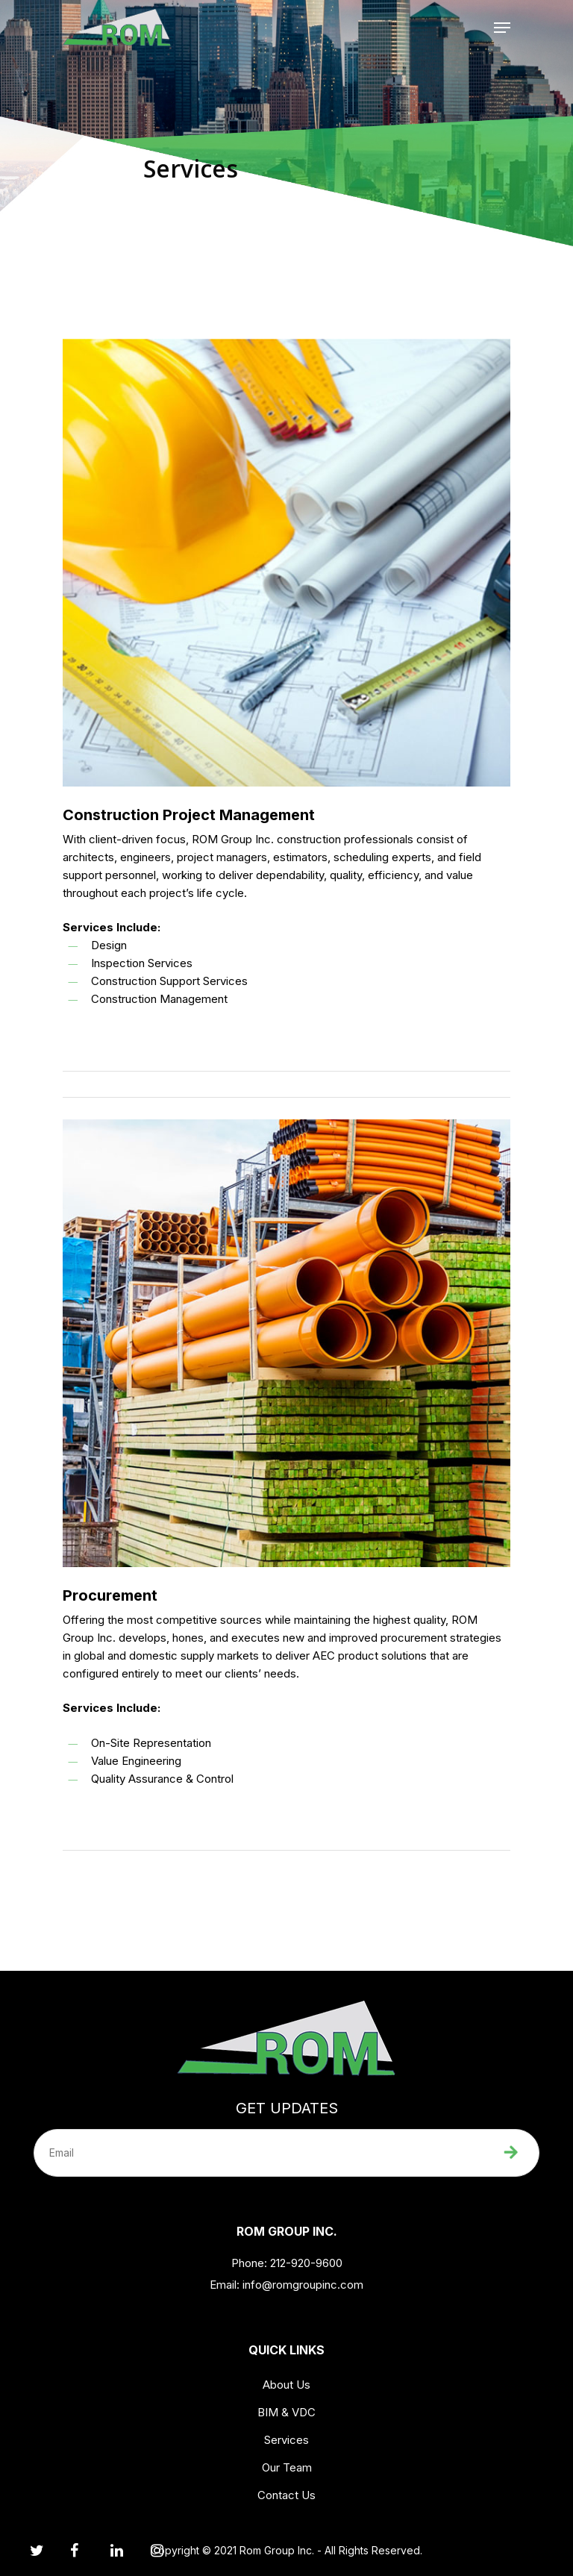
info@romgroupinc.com (302, 2285)
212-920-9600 (304, 2263)
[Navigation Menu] (502, 27)
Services (286, 2440)
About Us (286, 2385)
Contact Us (286, 2495)
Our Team (287, 2467)
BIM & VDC (286, 2412)
